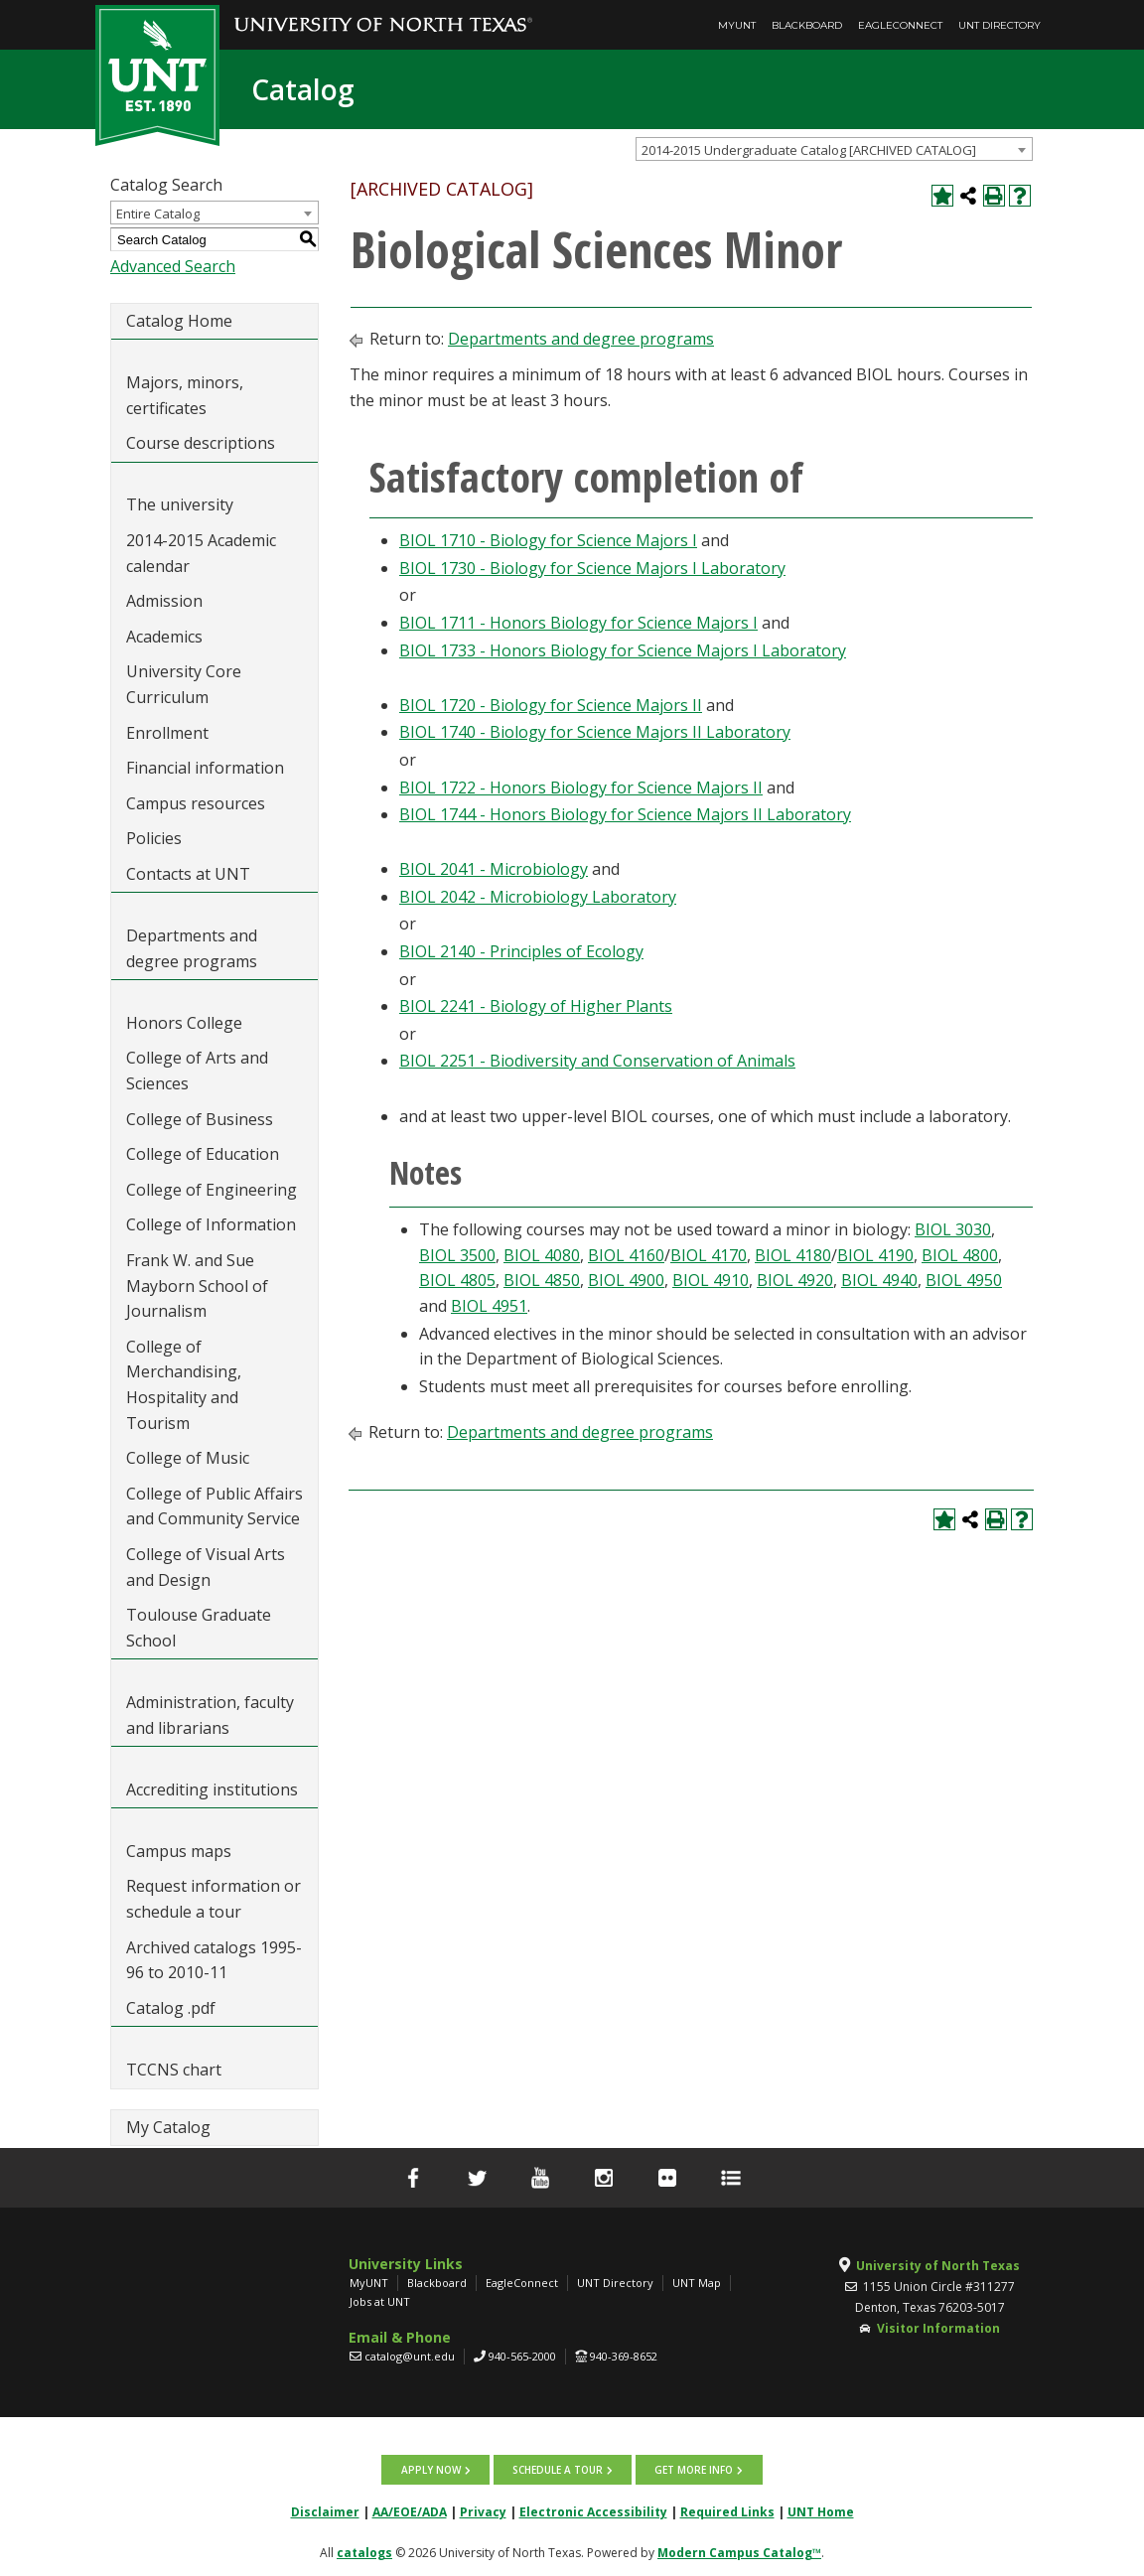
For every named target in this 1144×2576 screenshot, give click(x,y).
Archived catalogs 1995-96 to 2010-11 (214, 1960)
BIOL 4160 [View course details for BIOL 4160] (626, 1255)
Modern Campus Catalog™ (739, 2552)
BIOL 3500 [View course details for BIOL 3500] (457, 1255)
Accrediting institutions (212, 1789)
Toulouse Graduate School (198, 1627)
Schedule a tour (557, 2470)
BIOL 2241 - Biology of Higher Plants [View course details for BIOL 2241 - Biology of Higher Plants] (535, 1006)
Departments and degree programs (191, 948)
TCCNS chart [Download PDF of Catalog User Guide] (173, 2069)
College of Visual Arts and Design (205, 1567)
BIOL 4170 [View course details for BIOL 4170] (708, 1255)
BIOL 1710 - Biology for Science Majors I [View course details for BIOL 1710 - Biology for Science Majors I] (548, 540)
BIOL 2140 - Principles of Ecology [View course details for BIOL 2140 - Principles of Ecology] (521, 951)
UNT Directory (999, 25)
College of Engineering (211, 1190)
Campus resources (195, 803)
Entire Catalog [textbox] (158, 213)
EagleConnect (900, 25)
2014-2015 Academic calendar (201, 553)
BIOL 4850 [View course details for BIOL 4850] (541, 1280)
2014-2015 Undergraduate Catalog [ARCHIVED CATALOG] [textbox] (809, 150)
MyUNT (737, 25)
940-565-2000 (522, 2356)
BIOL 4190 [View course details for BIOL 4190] (875, 1255)
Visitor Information (938, 2328)
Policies (154, 838)
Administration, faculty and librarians (210, 1715)
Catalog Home (179, 321)
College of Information (211, 1224)
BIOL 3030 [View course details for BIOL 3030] (953, 1229)
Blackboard (807, 25)
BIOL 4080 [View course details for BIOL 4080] (541, 1255)
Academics (164, 636)
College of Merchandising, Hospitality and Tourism (183, 1385)
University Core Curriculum (183, 684)
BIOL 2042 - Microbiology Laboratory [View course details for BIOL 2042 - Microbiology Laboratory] (537, 897)
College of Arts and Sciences (197, 1070)
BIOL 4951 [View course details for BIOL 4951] (489, 1306)
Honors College (184, 1023)
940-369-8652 (623, 2356)
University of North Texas (938, 2265)
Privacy (483, 2512)
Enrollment (167, 733)
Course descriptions (200, 443)
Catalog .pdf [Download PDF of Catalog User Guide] (170, 2008)
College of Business (199, 1119)
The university (179, 504)
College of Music (187, 1458)
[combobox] (834, 149)
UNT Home (820, 2512)
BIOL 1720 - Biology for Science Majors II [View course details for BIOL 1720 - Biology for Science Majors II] (550, 705)
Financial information (205, 768)
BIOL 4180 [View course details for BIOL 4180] (793, 1255)
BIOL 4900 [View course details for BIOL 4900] (626, 1280)
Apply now (431, 2470)
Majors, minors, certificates (184, 395)
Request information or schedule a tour (213, 1899)
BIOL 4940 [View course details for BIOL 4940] (879, 1280)
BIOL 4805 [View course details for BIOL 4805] (457, 1280)
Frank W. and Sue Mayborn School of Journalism (197, 1285)
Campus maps (178, 1851)
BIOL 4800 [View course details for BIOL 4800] (960, 1255)
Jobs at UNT (380, 2301)
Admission (164, 601)
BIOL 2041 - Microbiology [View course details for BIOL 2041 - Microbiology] (493, 869)
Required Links (727, 2512)
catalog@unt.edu (409, 2356)
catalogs (364, 2552)
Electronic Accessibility (593, 2512)
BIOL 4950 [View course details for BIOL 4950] (964, 1280)
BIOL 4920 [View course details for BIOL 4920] (795, 1280)
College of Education (202, 1154)
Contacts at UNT (188, 874)
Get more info (693, 2470)
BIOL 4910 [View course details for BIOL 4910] (710, 1280)
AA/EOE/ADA (409, 2512)
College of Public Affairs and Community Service (214, 1506)
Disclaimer (325, 2512)
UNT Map (696, 2282)
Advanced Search (172, 266)
